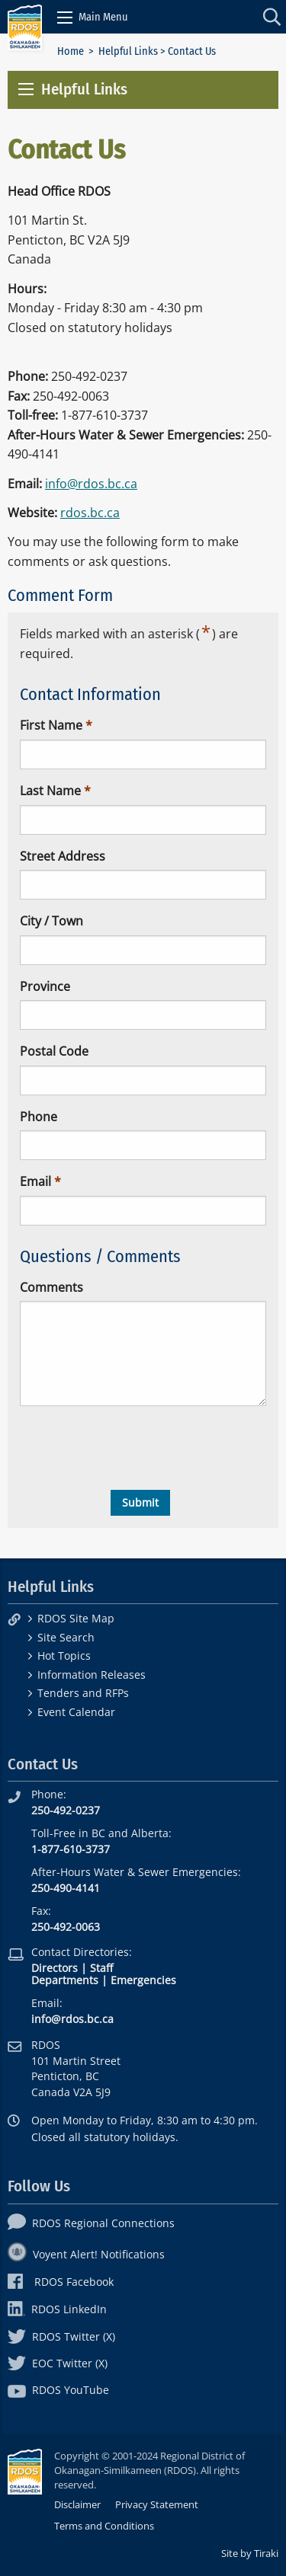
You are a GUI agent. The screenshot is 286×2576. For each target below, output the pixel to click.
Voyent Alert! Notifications (86, 2254)
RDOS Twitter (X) (61, 2336)
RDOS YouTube (58, 2390)
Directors (54, 1968)
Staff (101, 1968)
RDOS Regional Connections (91, 2223)
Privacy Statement (156, 2504)
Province (45, 986)
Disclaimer (77, 2504)
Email (35, 1181)
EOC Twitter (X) (58, 2363)
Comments (51, 1287)
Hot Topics (64, 1655)
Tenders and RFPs (83, 1693)
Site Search (66, 1637)
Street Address (62, 856)
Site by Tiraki (249, 2553)
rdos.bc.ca (90, 512)
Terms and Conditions (104, 2526)
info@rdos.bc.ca (91, 483)
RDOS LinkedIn (57, 2309)
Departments (64, 1980)
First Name (51, 725)
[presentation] (136, 1448)
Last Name (50, 790)
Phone (38, 1116)
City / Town (51, 920)
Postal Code (54, 1051)
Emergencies (143, 1980)
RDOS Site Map (75, 1618)
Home (70, 51)
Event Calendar (76, 1712)
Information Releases (91, 1674)
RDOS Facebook (61, 2281)
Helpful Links (128, 51)
